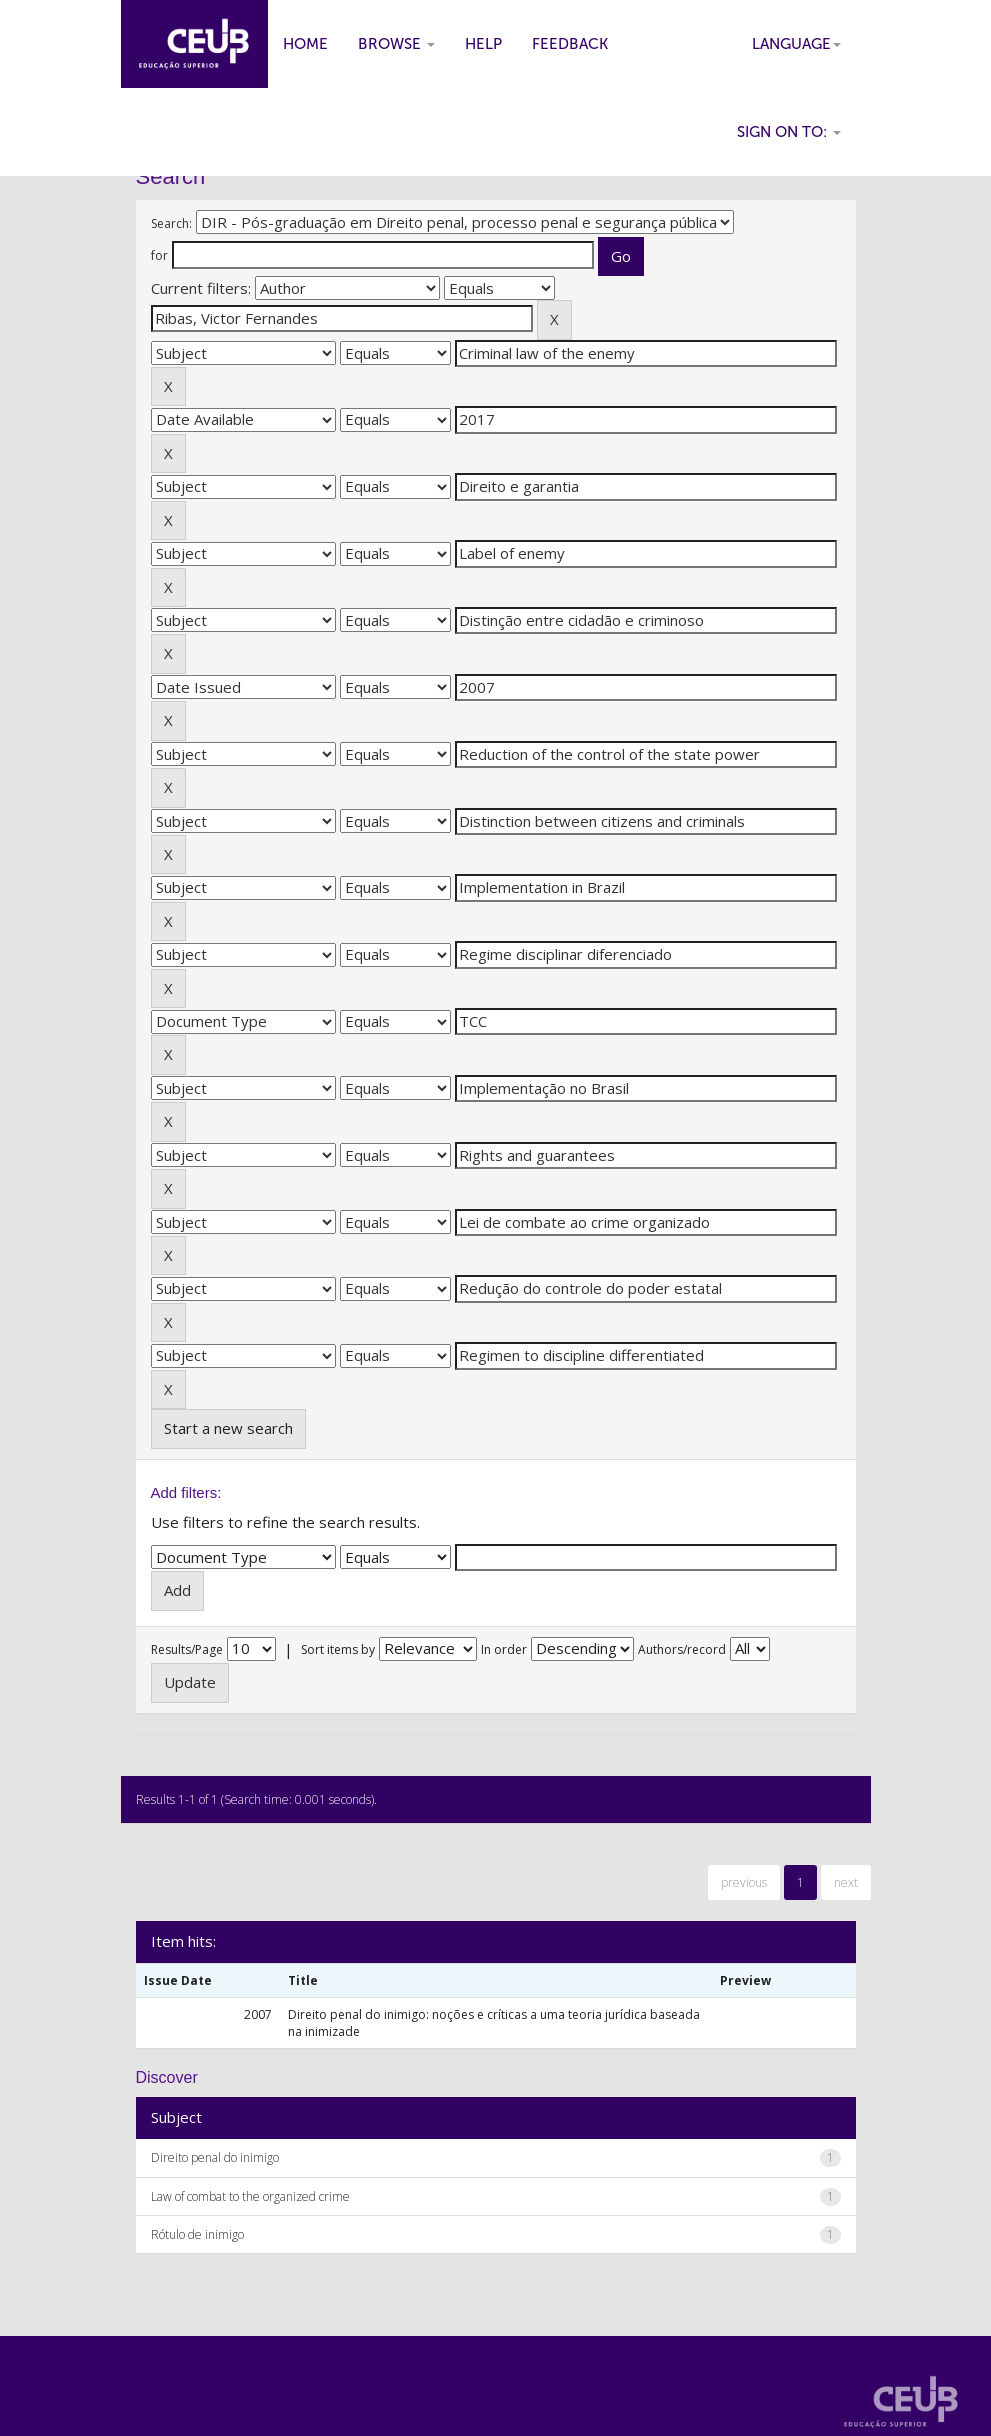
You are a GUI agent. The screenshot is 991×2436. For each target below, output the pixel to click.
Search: (171, 223)
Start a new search (228, 1428)
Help (483, 44)
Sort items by (338, 1649)
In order (504, 1649)
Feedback (570, 44)
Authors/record (682, 1649)
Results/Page (187, 1649)
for (159, 255)
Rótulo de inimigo (197, 2234)
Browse (396, 44)
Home (305, 44)
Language (796, 44)
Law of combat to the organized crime (250, 2196)
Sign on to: (789, 132)
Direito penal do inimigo (215, 2157)
